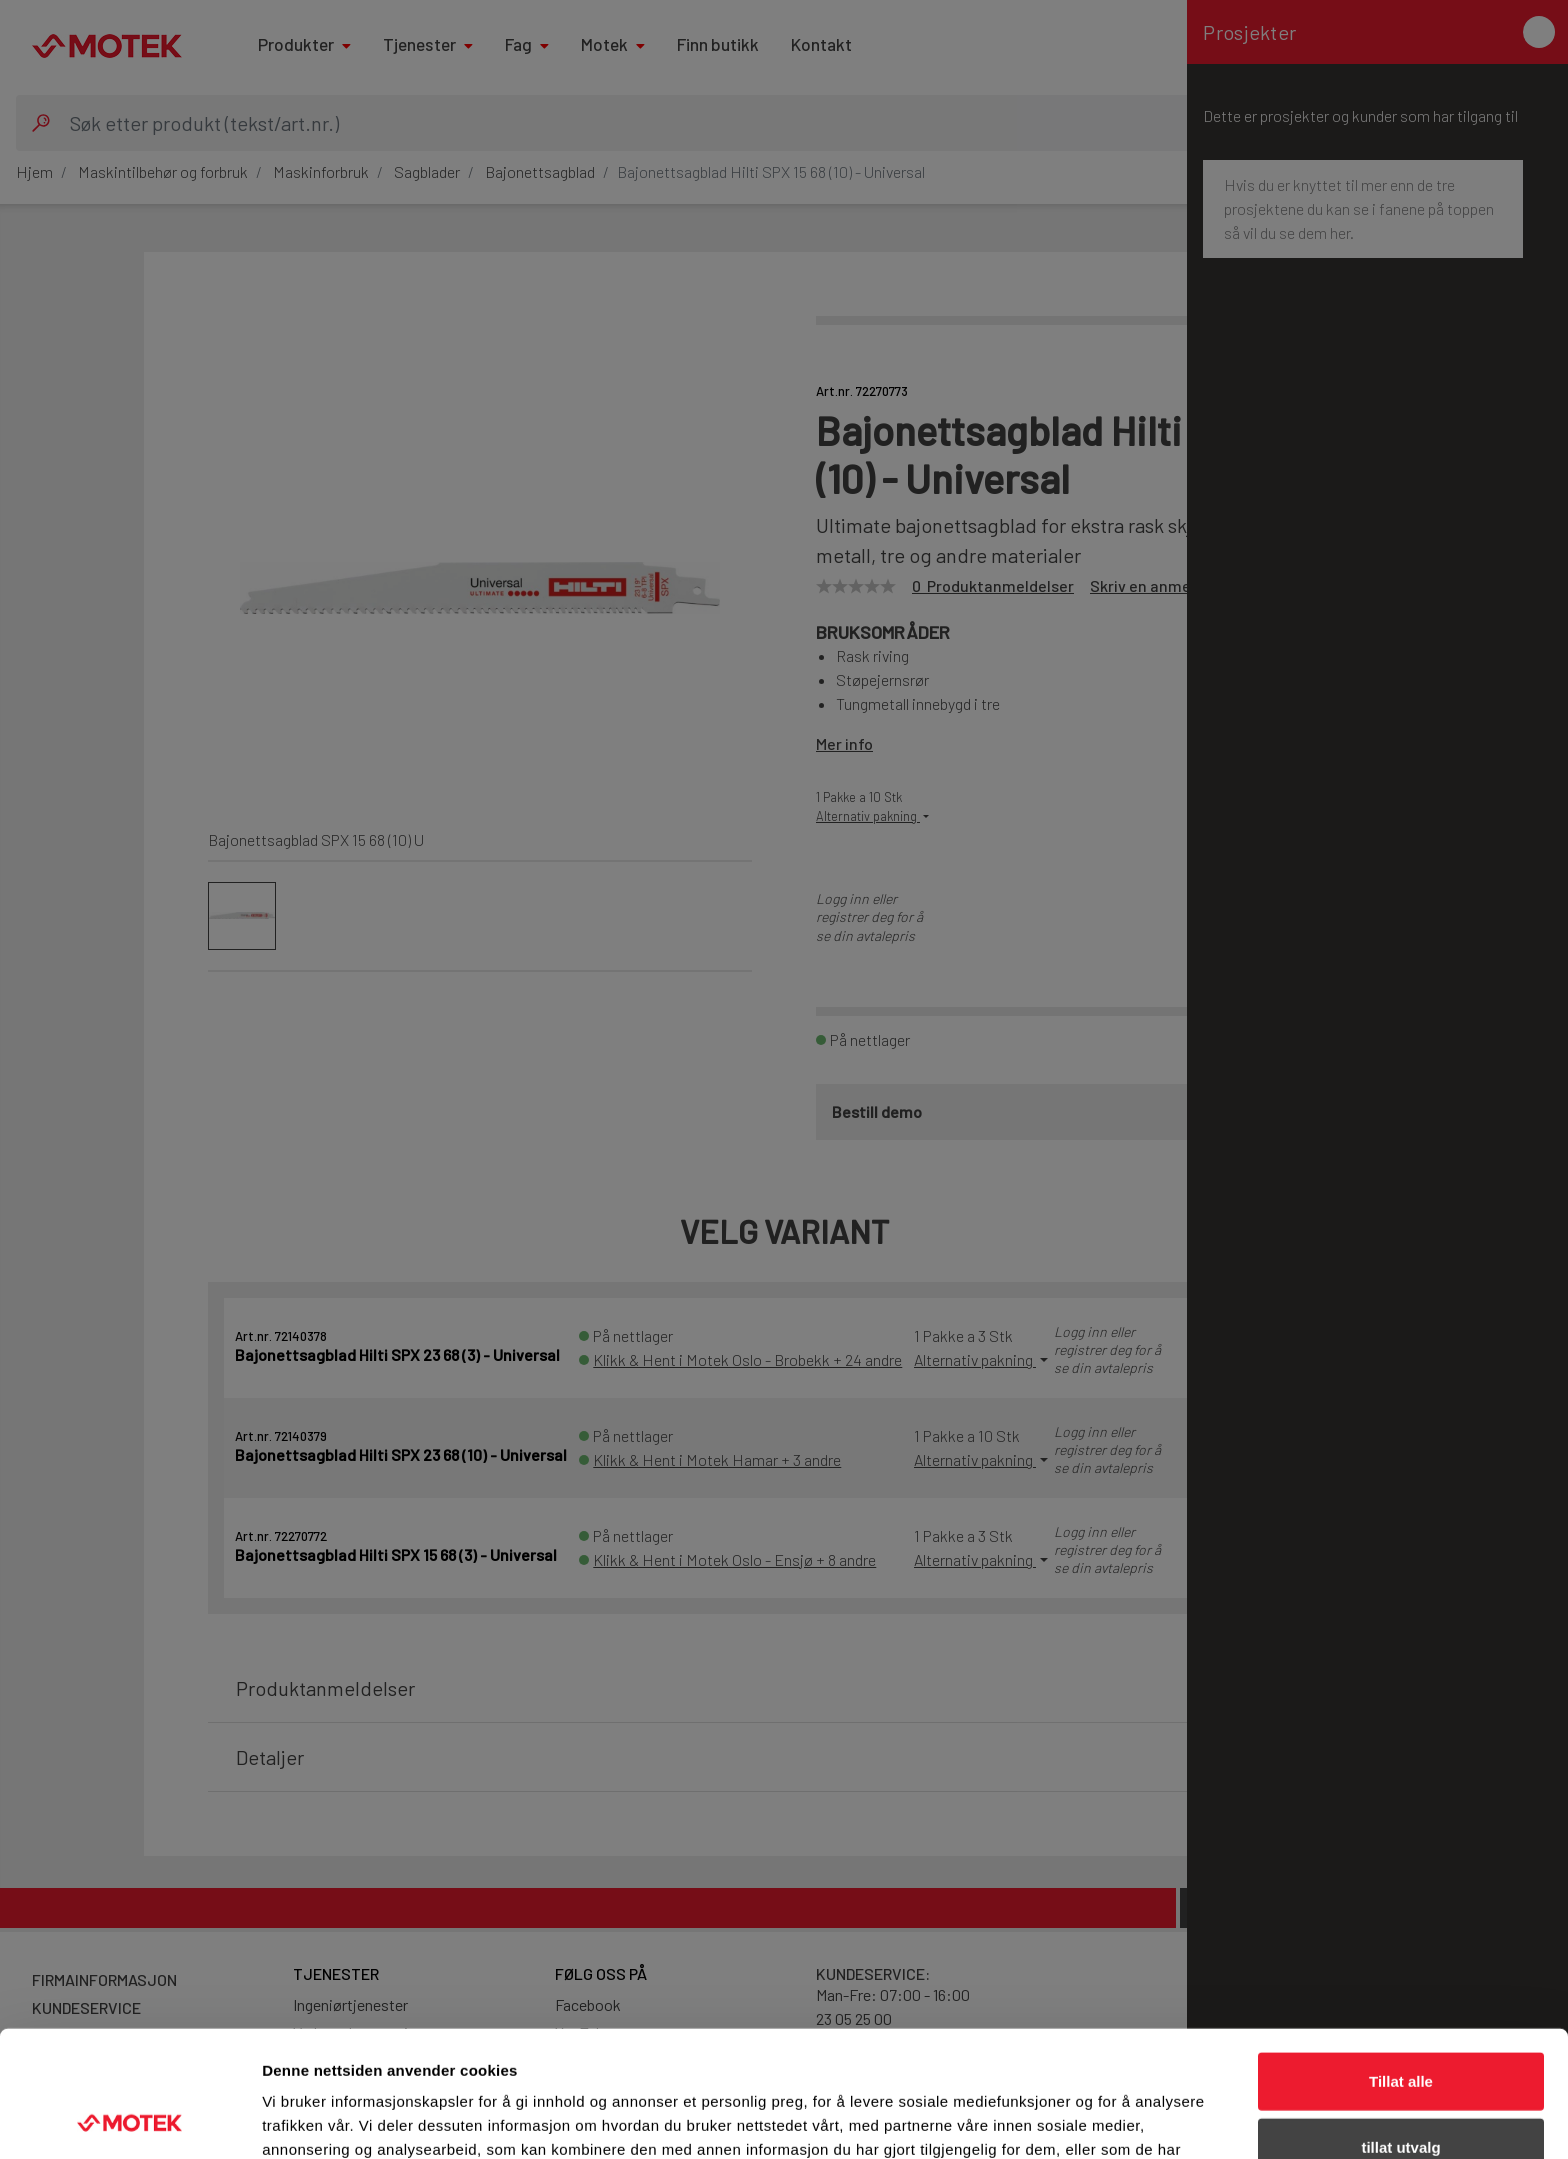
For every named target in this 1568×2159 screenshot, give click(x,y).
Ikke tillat (1401, 2093)
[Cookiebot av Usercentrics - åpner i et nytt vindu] (129, 2120)
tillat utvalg (1400, 2028)
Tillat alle (1401, 1962)
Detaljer (1065, 2119)
